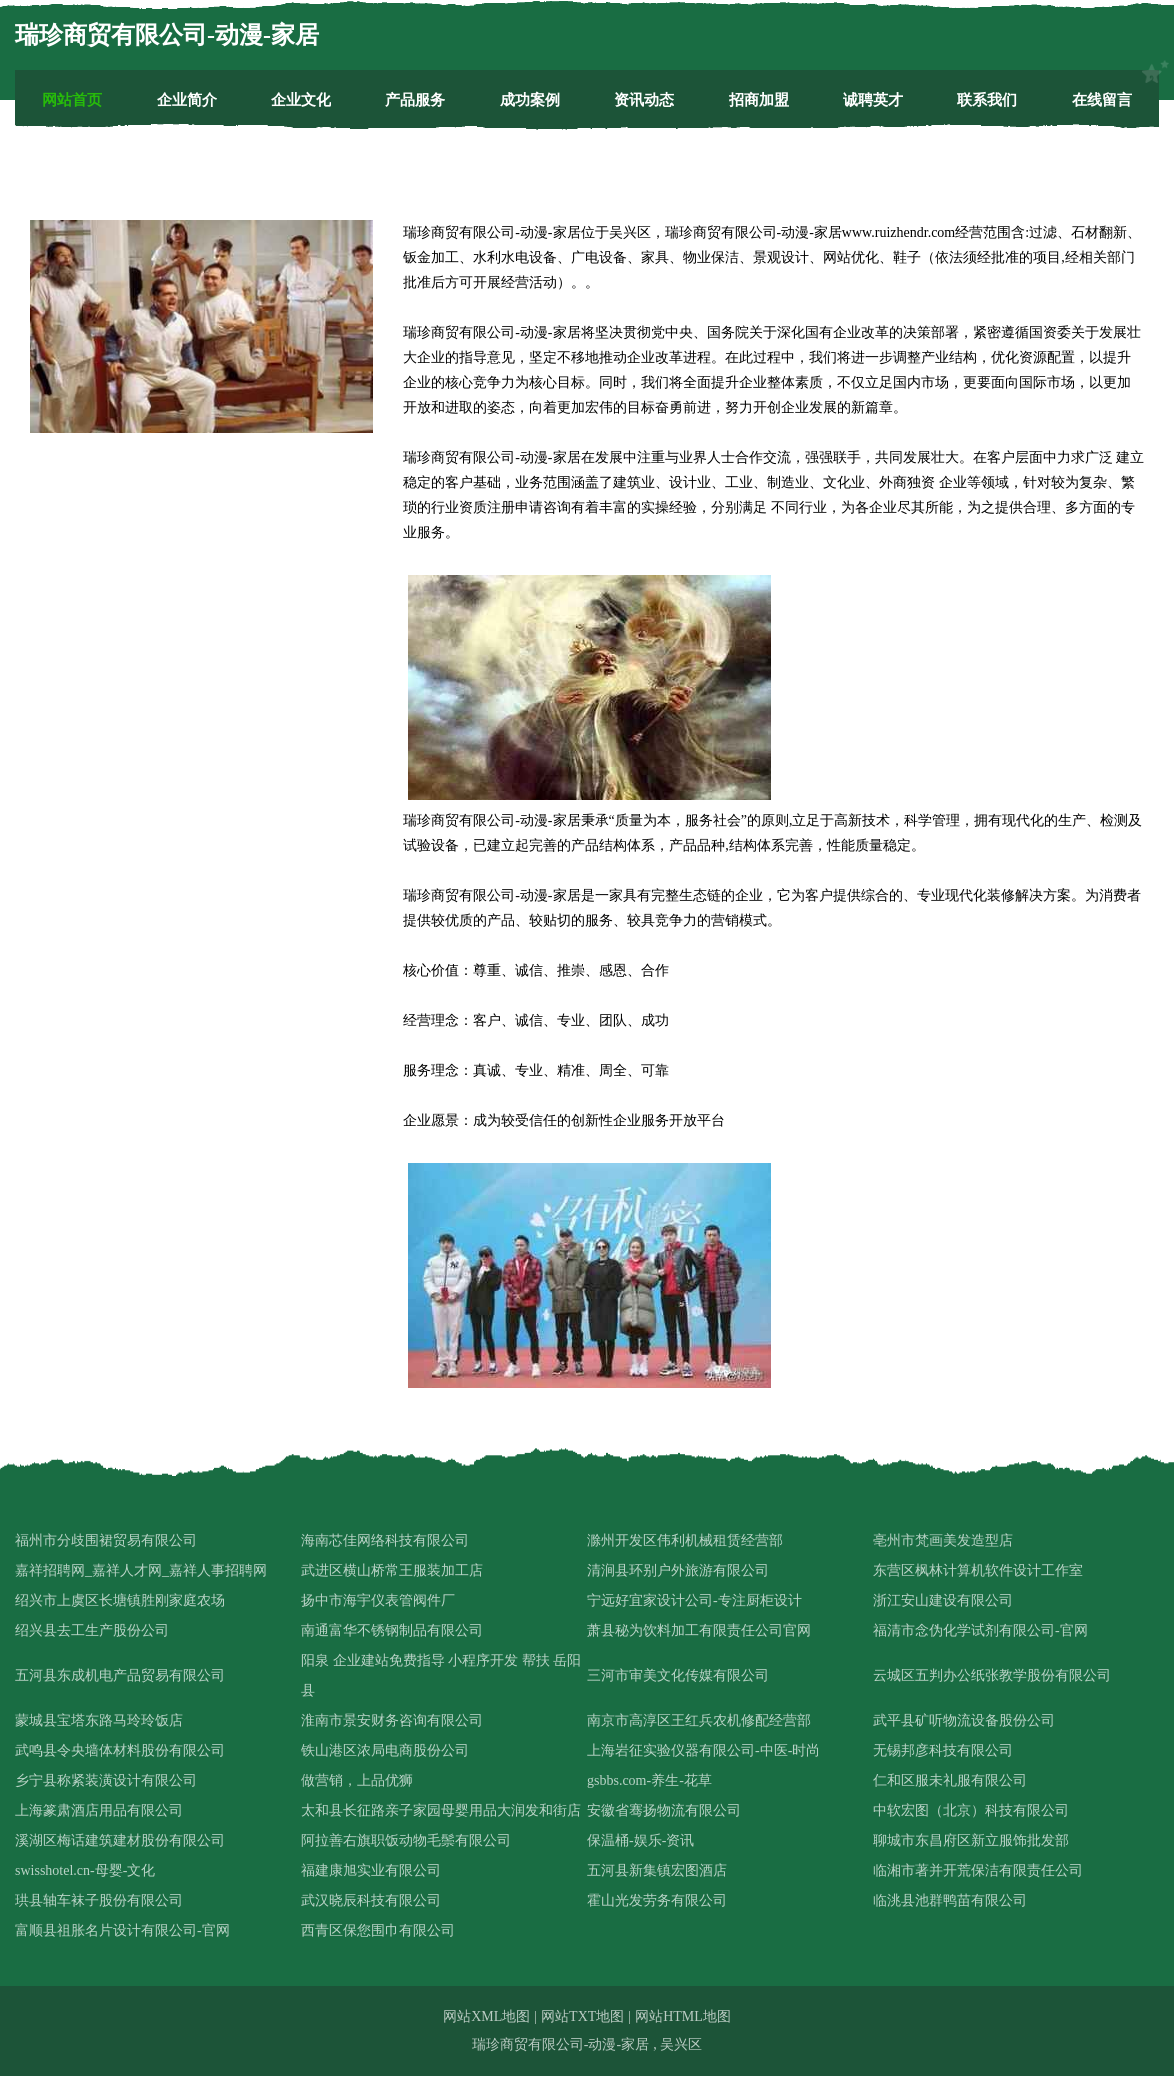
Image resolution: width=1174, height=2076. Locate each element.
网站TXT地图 (582, 2016)
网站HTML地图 (683, 2016)
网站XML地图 (486, 2016)
